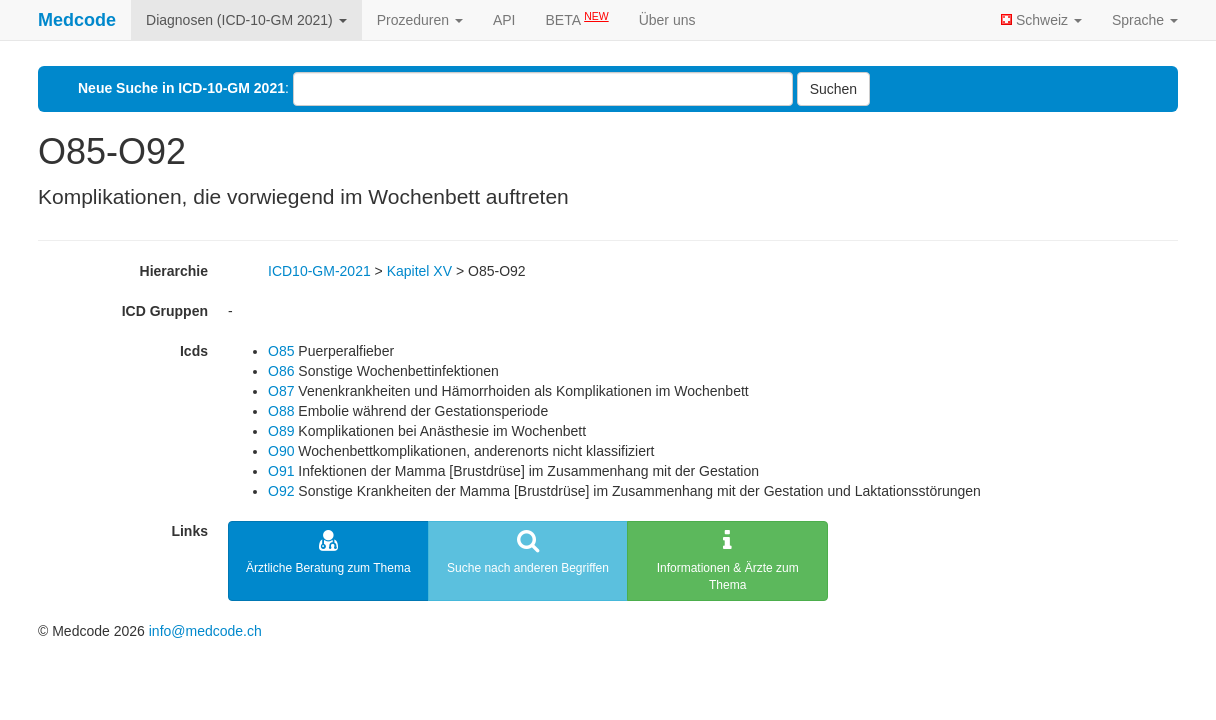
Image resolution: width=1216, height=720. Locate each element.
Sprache (1145, 20)
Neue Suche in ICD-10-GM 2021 (181, 88)
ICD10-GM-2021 (319, 271)
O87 (281, 391)
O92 (281, 491)
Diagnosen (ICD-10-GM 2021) (246, 20)
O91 (281, 471)
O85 (281, 351)
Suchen (833, 89)
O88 (281, 411)
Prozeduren (420, 20)
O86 (281, 371)
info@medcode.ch (205, 631)
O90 (281, 451)
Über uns (667, 20)
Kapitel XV (419, 271)
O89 (281, 431)
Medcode (77, 20)
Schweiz (1041, 20)
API (504, 20)
